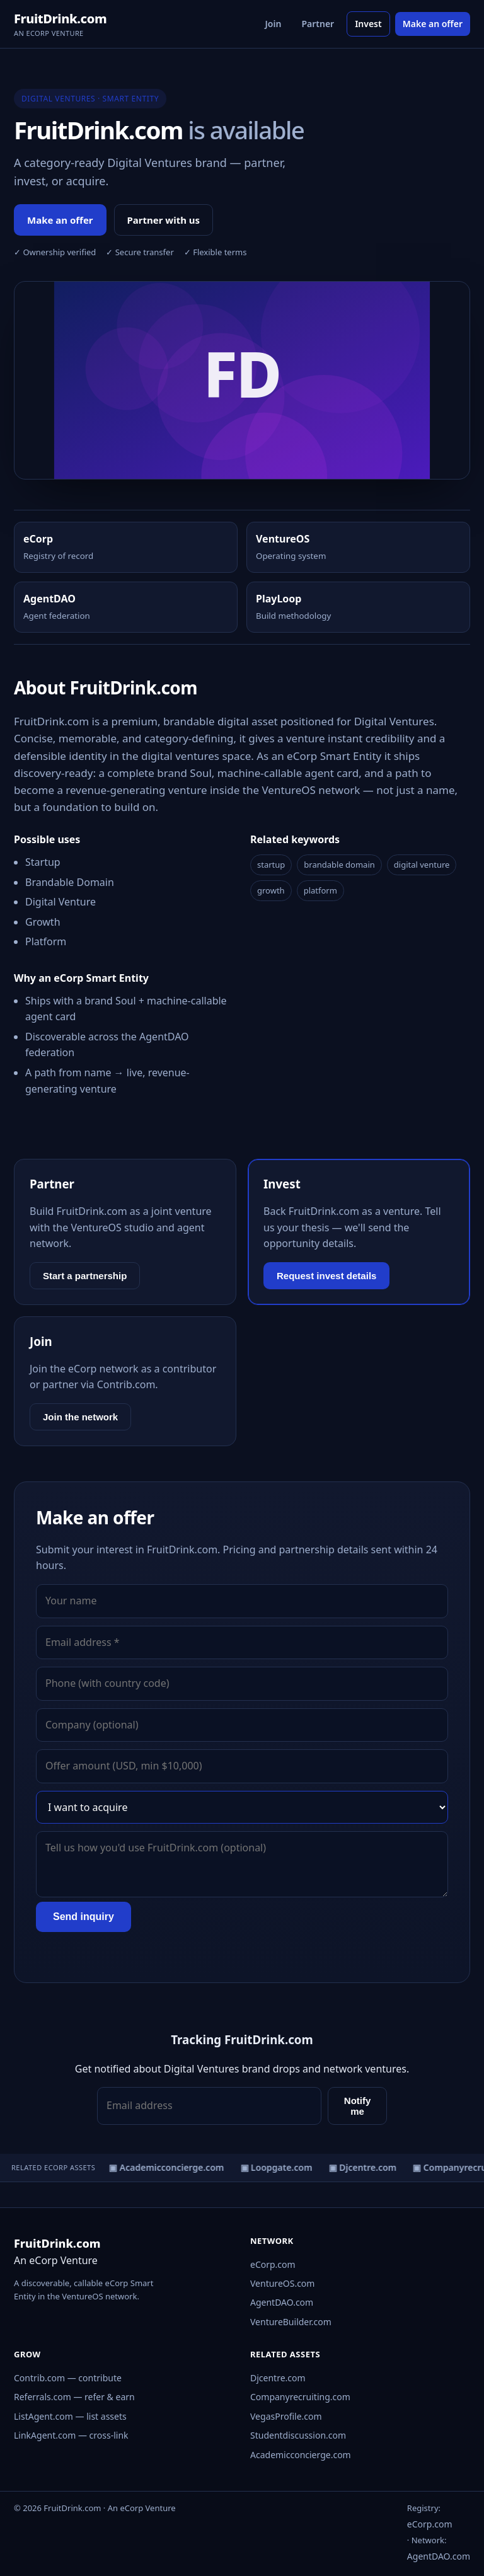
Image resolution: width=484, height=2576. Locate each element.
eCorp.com (273, 2264)
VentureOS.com (282, 2283)
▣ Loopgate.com (278, 2167)
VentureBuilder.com (290, 2322)
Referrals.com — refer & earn (74, 2397)
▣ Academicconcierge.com (169, 2167)
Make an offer (433, 24)
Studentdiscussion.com (298, 2435)
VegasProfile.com (286, 2416)
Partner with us (163, 220)
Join (273, 24)
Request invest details (326, 1275)
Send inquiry (83, 1916)
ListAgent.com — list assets (70, 2416)
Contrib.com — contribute (68, 2378)
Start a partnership (85, 1275)
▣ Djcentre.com (365, 2167)
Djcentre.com (278, 2378)
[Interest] (242, 1807)
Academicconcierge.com (300, 2455)
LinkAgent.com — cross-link (71, 2435)
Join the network (80, 1417)
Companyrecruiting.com (300, 2397)
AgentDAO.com (281, 2302)
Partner (317, 24)
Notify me (357, 2106)
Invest (368, 24)
